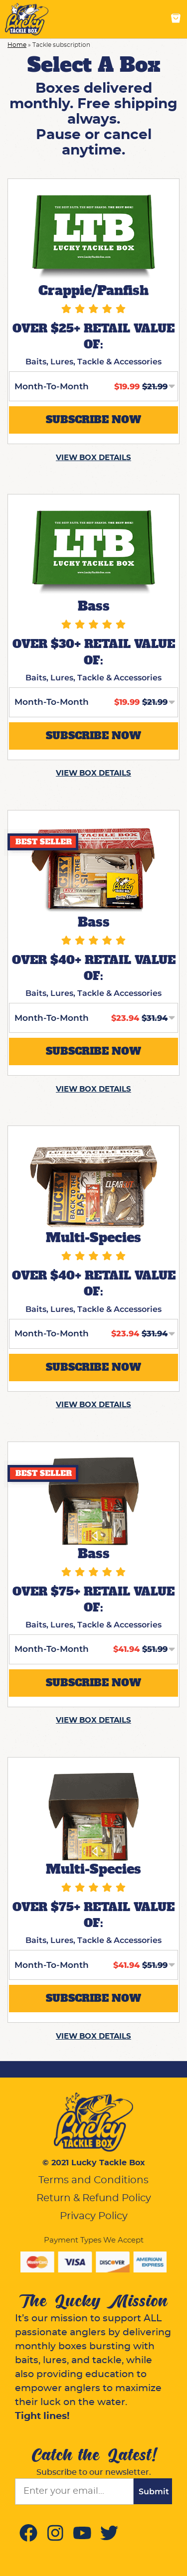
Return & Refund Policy (93, 2198)
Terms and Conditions (93, 2180)
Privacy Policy (94, 2216)
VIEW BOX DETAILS (93, 458)
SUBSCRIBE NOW (93, 420)
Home (16, 45)
